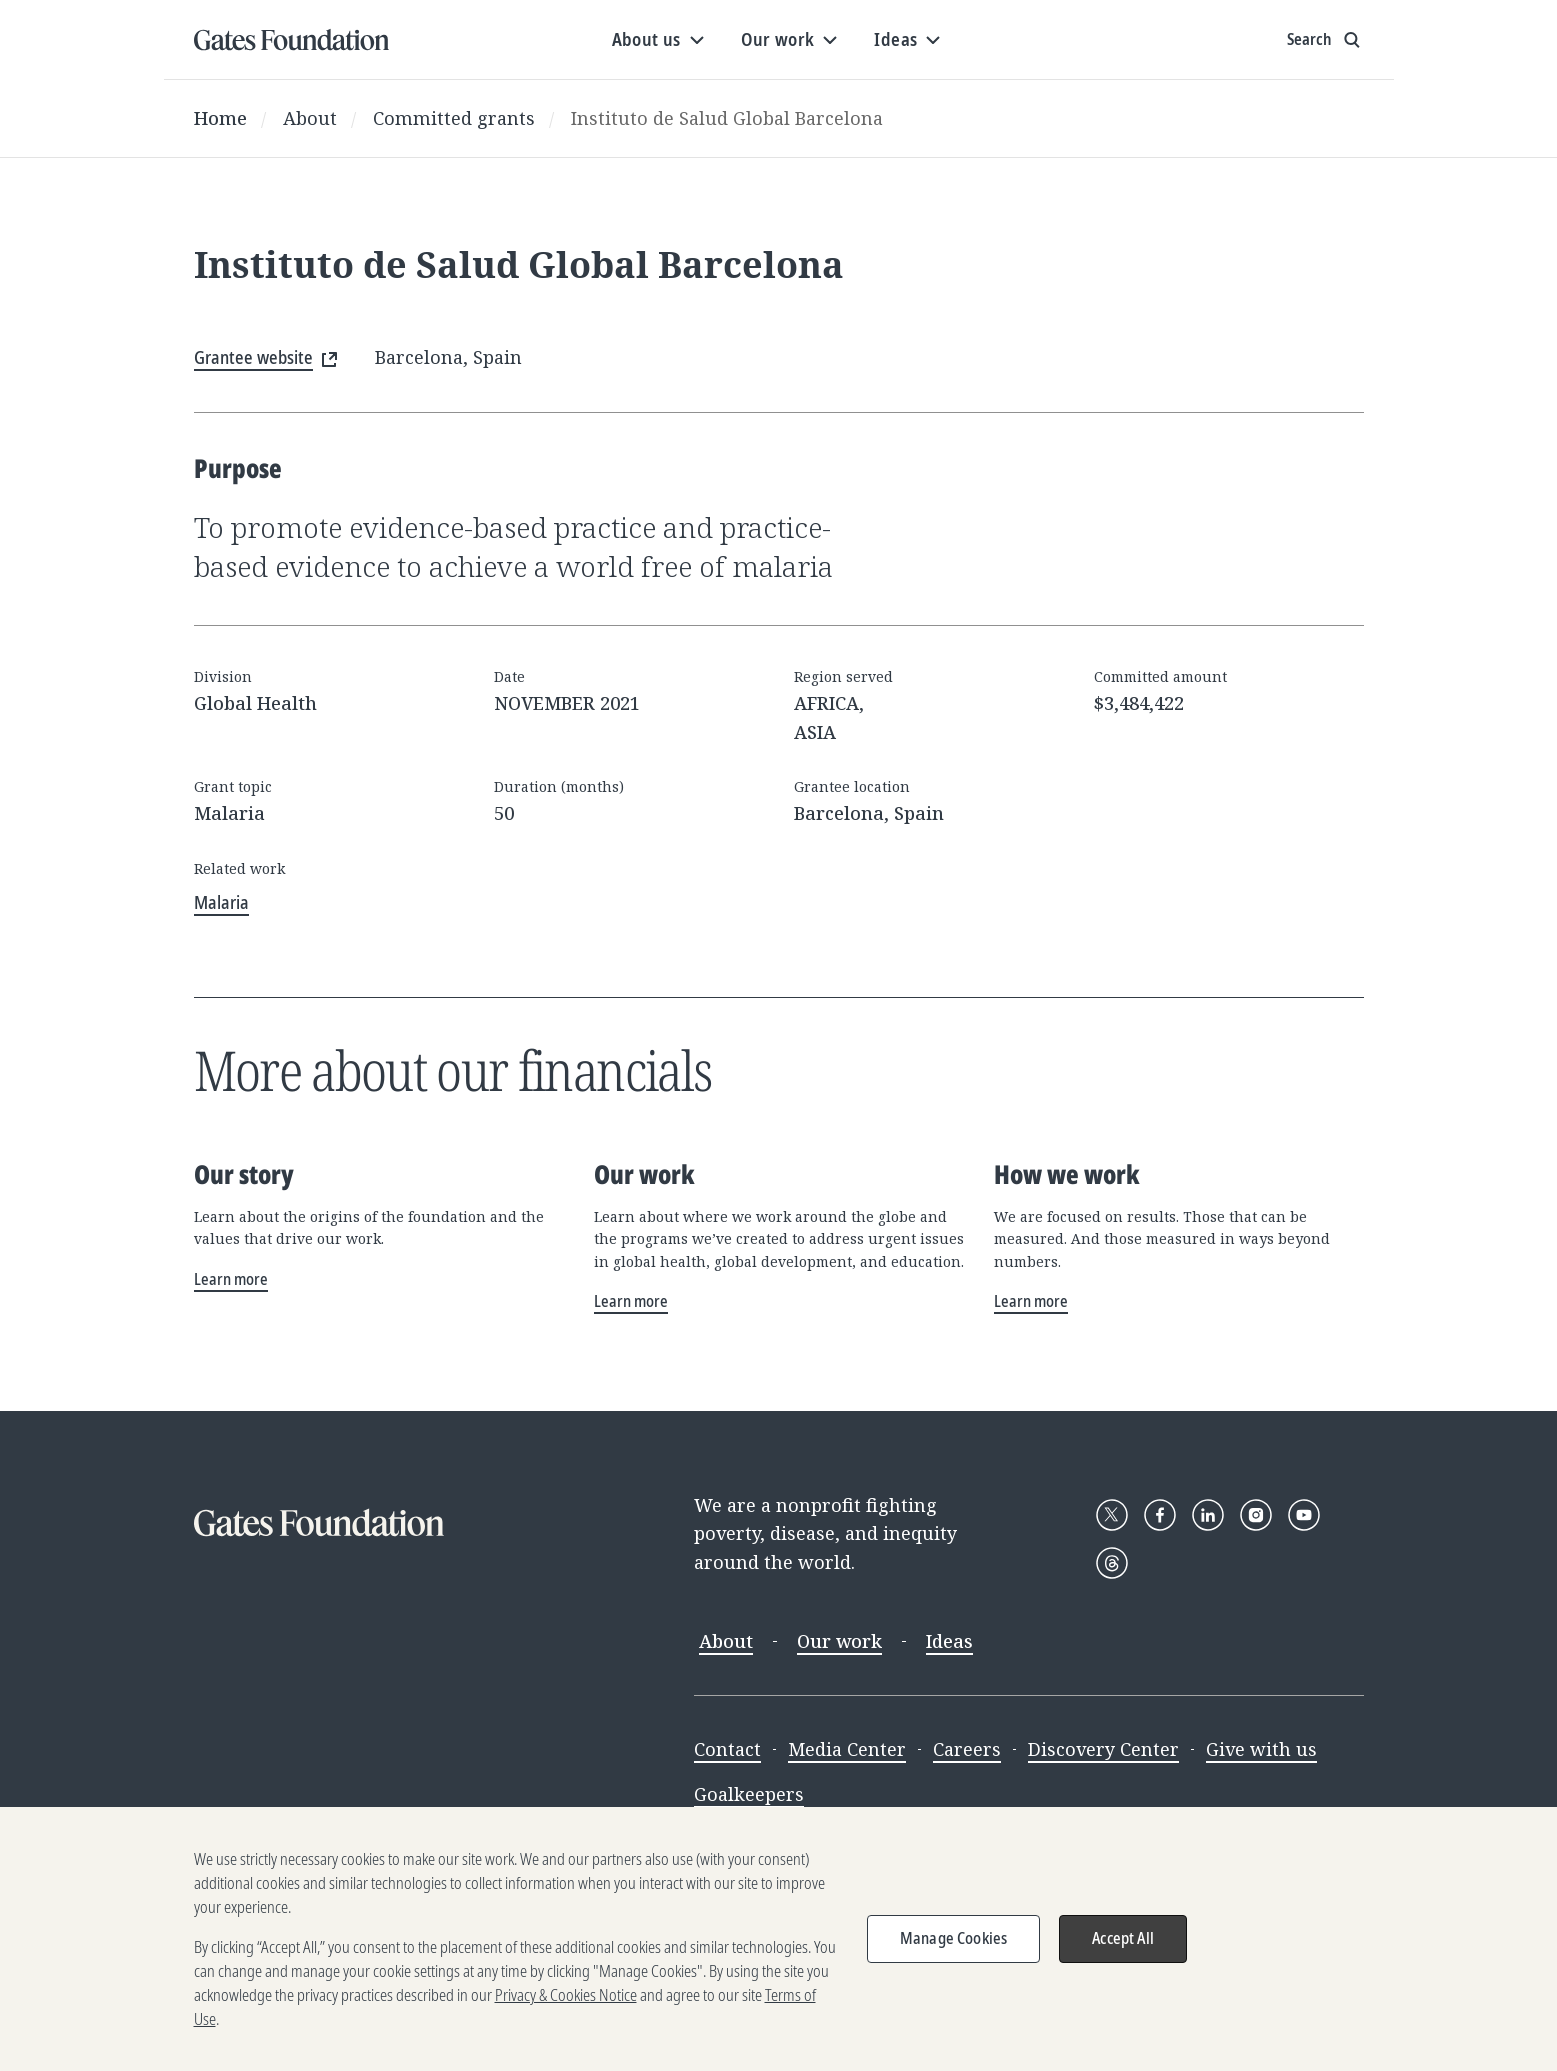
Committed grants (454, 118)
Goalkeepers (749, 1794)
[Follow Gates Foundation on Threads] (1112, 1563)
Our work (839, 1641)
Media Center (847, 1749)
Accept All (1123, 1950)
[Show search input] (1325, 40)
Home (220, 118)
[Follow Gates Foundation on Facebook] (1160, 1515)
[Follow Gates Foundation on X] (1112, 1515)
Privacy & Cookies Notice (566, 2007)
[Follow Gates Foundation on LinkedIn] (1208, 1515)
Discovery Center (1103, 1749)
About (310, 118)
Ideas (949, 1641)
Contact (727, 1749)
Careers (967, 1749)
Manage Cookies (953, 1950)
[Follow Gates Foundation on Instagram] (1256, 1515)
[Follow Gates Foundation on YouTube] (1304, 1515)
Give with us (1261, 1749)
